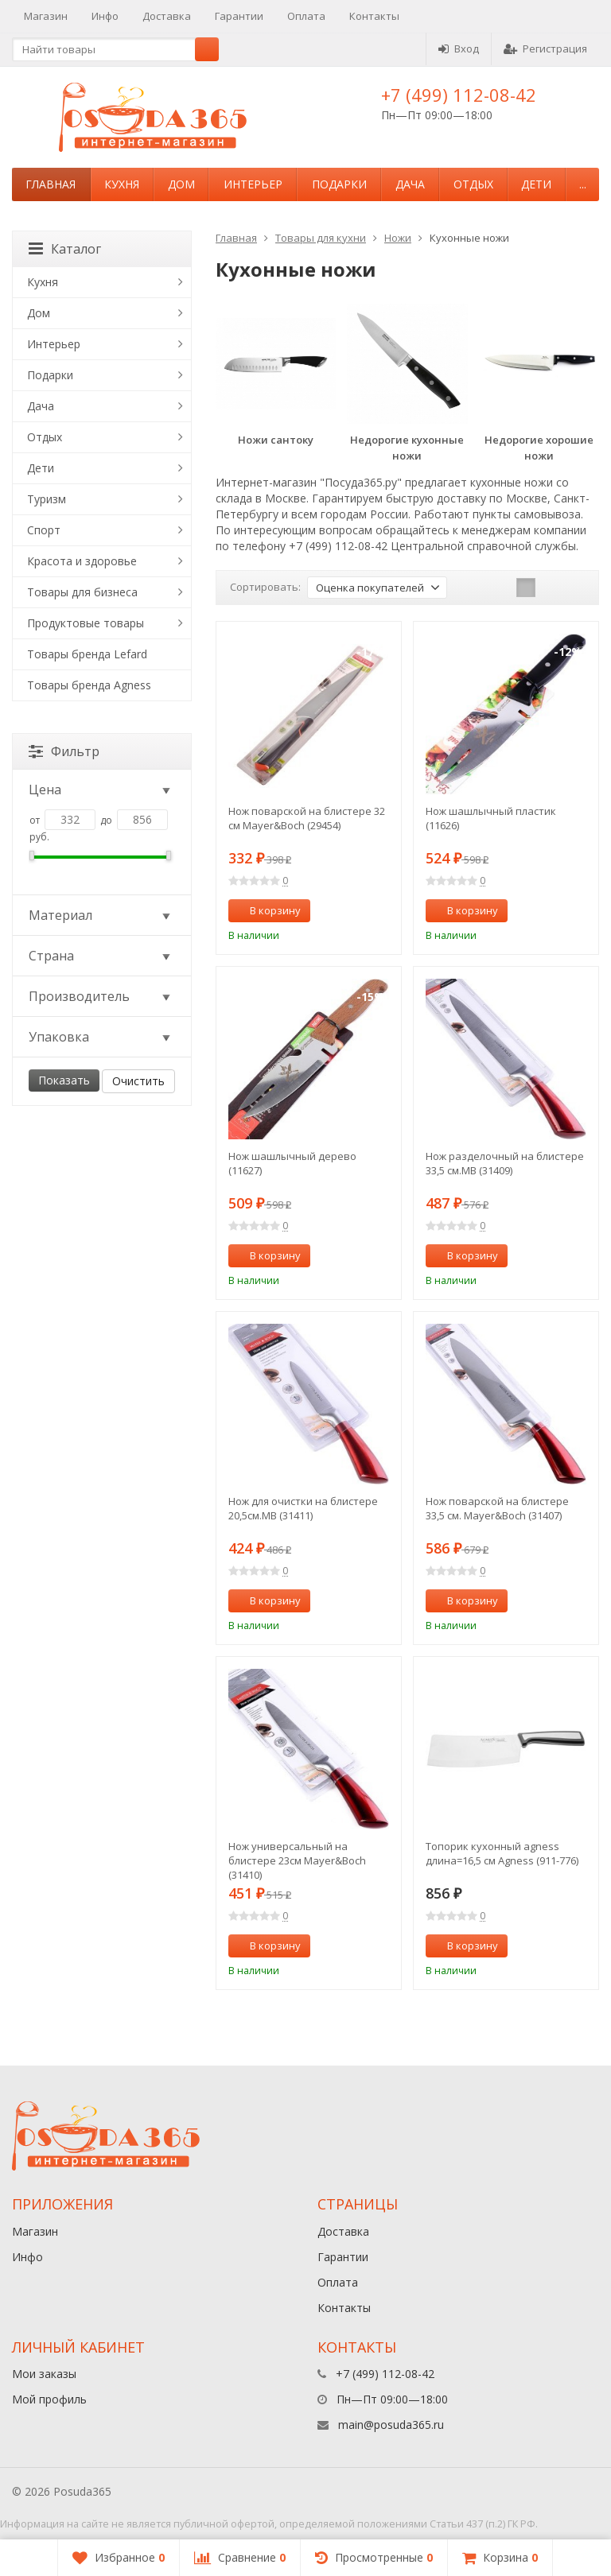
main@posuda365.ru (391, 2424)
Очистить (138, 1080)
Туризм (46, 498)
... (582, 184)
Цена (101, 789)
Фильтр (64, 751)
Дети (536, 184)
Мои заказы (44, 2373)
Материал (101, 915)
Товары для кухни (320, 238)
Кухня (121, 184)
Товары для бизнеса (82, 591)
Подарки (339, 184)
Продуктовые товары (85, 622)
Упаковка (101, 1037)
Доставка (166, 16)
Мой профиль (49, 2399)
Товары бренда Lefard (87, 653)
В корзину (266, 910)
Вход (458, 48)
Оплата (306, 16)
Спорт (43, 529)
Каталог (65, 249)
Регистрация (545, 48)
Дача (410, 184)
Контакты (374, 16)
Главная (50, 184)
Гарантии (239, 16)
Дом (181, 184)
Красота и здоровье (82, 560)
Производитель (101, 996)
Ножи (397, 238)
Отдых (473, 184)
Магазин (46, 16)
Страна (101, 956)
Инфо (105, 16)
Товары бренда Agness (89, 684)
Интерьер (253, 184)
